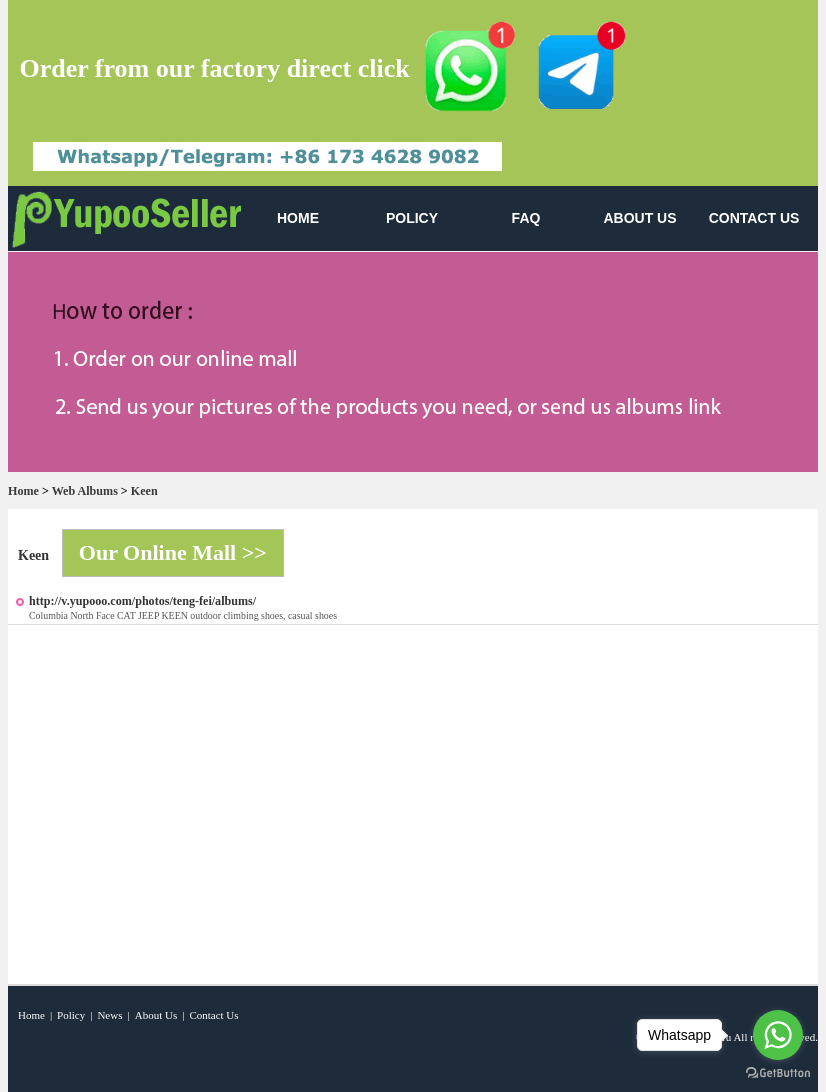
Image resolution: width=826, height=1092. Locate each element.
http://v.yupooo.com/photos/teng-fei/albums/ (142, 601)
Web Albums (85, 491)
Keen (144, 491)
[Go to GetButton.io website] (778, 1072)
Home (23, 491)
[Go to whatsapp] (778, 1035)
